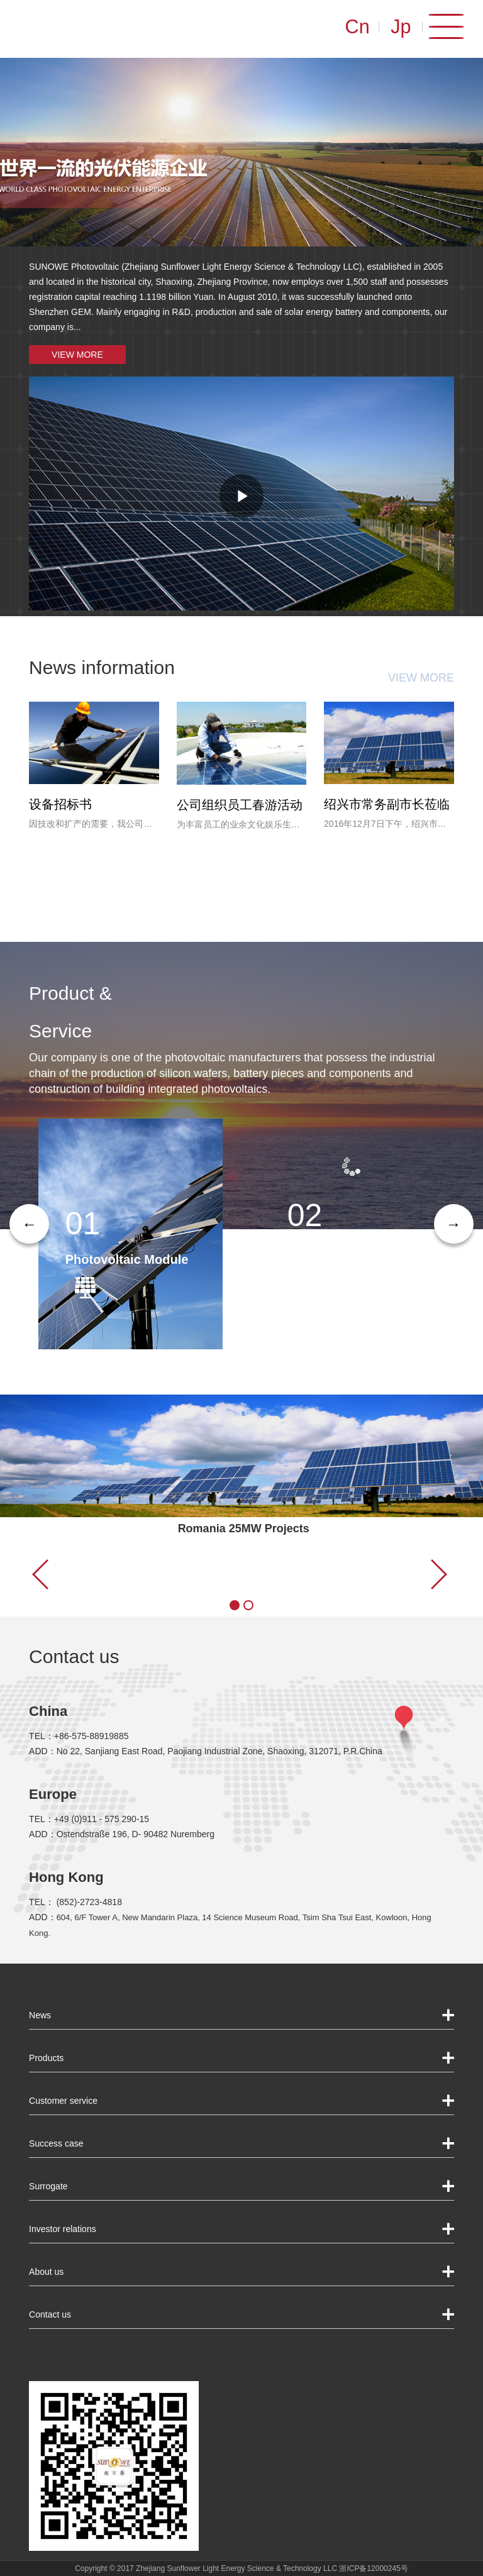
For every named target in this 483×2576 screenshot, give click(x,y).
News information (102, 667)
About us (46, 2272)
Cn (362, 26)
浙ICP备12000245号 (373, 2568)
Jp (407, 26)
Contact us (74, 1656)
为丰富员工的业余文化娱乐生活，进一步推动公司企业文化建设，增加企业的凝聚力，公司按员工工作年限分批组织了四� (238, 825)
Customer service (63, 2101)
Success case (56, 2143)
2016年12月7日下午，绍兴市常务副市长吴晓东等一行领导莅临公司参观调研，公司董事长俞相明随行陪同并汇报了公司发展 (385, 825)
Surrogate (48, 2186)
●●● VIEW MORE (218, 1587)
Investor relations (62, 2229)
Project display (94, 1537)
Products (46, 2058)
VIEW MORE (77, 355)
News (40, 2015)
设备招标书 (60, 804)
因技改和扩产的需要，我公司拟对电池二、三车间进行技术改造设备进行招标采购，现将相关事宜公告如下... (90, 825)
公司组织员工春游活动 (240, 805)
